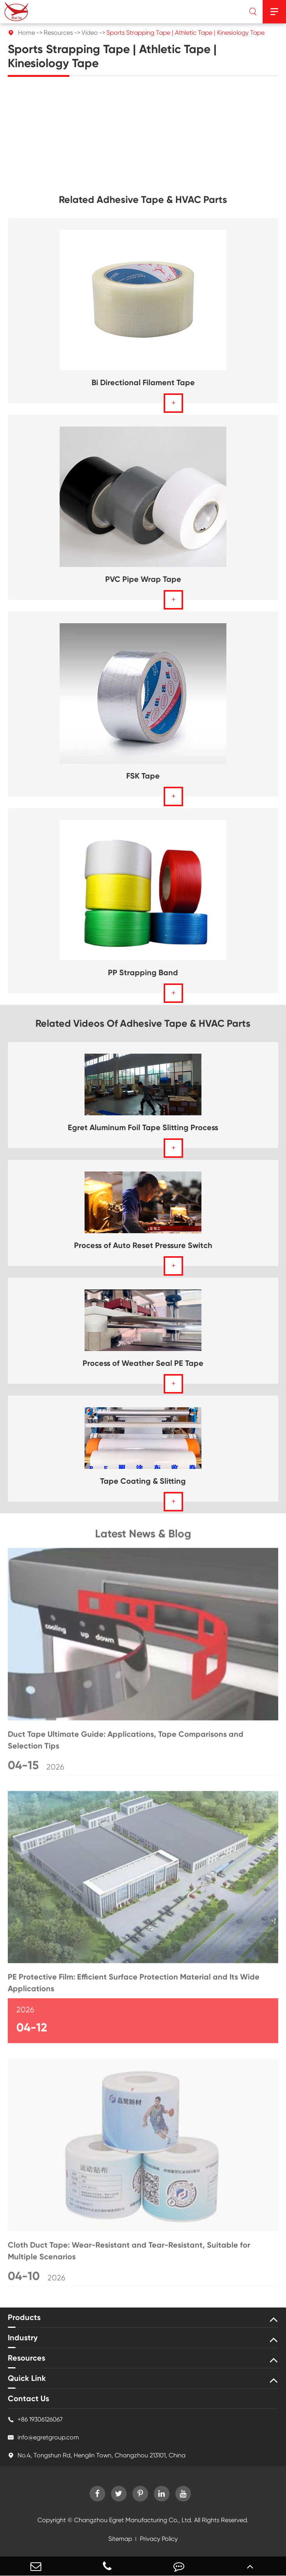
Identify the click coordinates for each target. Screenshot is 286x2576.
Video (89, 32)
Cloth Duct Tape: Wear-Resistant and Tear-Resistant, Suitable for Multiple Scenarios (129, 2252)
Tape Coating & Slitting (143, 1481)
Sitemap (120, 2538)
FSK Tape (143, 775)
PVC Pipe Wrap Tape (143, 579)
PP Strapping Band (143, 972)
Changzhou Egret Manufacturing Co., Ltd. (133, 2520)
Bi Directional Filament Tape (143, 382)
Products (24, 2317)
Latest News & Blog (143, 1535)
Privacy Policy (159, 2538)
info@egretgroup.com (43, 2437)
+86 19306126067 (35, 2419)
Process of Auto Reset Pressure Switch (143, 1245)
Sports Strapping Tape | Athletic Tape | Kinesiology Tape (185, 32)
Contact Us (28, 2398)
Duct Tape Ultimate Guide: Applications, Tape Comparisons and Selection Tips (126, 1742)
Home (26, 32)
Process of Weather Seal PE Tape (143, 1363)
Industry (23, 2337)
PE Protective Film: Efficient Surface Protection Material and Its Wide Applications (134, 1984)
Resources (58, 32)
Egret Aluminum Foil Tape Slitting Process (143, 1127)
